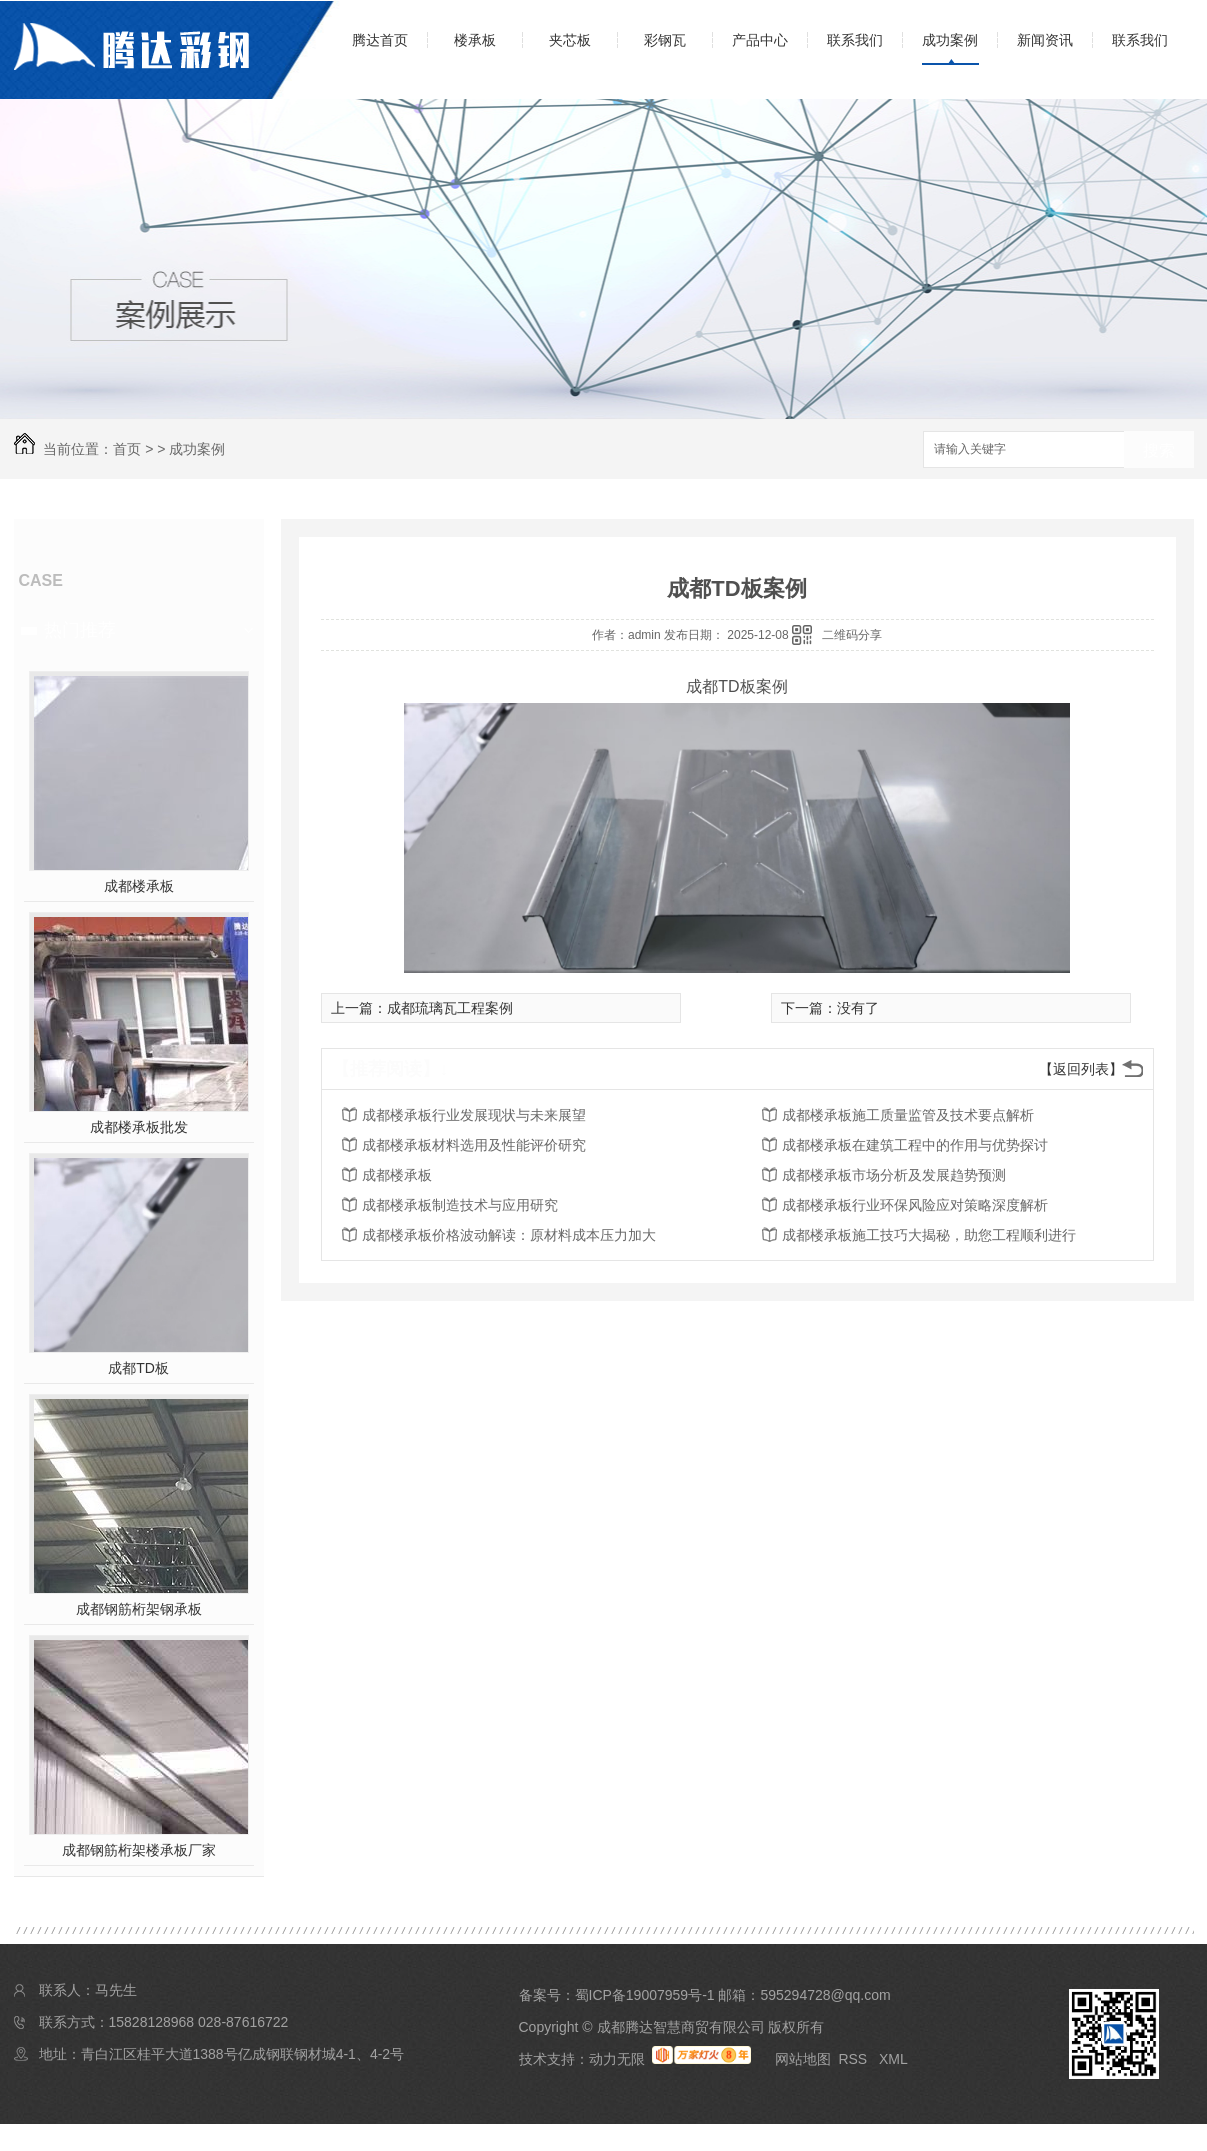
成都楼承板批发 (139, 1127)
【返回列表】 (1081, 1069)
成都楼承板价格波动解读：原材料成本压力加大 (509, 1235)
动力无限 (617, 2059)
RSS (854, 2059)
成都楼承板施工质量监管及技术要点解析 (908, 1115)
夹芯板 (570, 40)
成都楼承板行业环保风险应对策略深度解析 (915, 1205)
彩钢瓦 (665, 40)
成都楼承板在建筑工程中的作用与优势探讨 (915, 1145)
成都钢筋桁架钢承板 (139, 1609)
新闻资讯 (1045, 40)
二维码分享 (852, 635)
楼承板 (475, 40)
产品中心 (760, 40)
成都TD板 (138, 1368)
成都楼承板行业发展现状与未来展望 (474, 1115)
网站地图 (803, 2059)
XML (893, 2059)
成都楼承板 (139, 886)
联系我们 (855, 40)
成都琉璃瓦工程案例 (450, 1008)
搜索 (1159, 450)
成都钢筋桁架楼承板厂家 (139, 1850)
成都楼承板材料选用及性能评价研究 (474, 1145)
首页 (127, 449)
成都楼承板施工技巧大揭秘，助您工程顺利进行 (929, 1235)
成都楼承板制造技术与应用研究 (460, 1205)
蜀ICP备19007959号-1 (645, 1995)
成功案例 (950, 40)
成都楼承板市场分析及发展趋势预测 (894, 1175)
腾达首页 (380, 40)
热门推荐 (80, 630)
